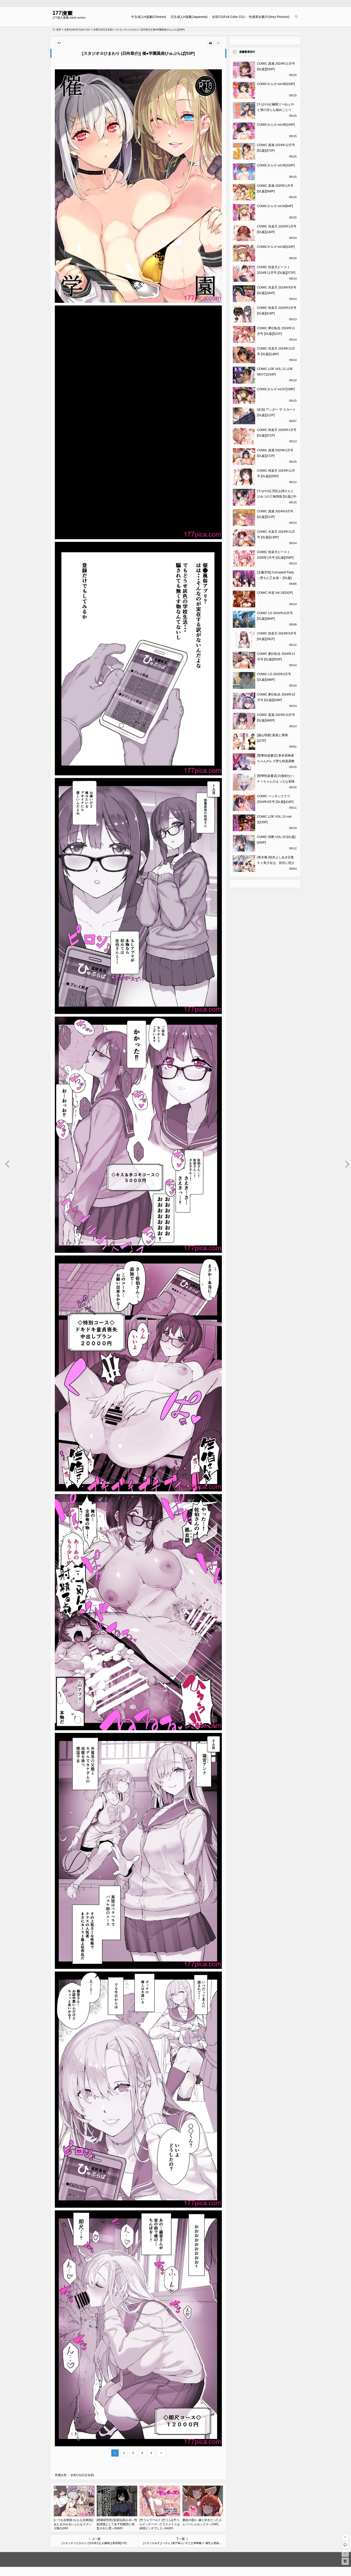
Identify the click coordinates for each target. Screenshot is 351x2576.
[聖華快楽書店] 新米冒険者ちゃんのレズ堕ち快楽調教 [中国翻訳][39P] (276, 761)
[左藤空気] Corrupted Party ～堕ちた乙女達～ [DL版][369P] (275, 577)
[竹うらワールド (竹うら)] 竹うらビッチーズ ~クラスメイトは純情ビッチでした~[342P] (159, 2524)
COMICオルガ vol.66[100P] (276, 124)
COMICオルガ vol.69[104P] (276, 84)
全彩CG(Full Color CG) (228, 17)
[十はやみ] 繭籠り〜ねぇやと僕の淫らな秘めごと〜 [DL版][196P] (275, 109)
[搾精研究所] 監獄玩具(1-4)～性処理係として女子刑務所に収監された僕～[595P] (117, 2524)
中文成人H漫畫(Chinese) (148, 17)
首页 (56, 29)
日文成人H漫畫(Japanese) (189, 17)
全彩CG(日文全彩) (103, 29)
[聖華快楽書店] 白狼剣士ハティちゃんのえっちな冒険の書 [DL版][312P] (276, 781)
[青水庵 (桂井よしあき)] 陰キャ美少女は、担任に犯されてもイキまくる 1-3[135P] (276, 862)
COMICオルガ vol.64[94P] (275, 206)
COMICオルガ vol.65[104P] (276, 165)
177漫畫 (62, 13)
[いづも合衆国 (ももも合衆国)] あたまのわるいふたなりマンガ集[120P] (73, 2524)
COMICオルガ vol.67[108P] (276, 389)
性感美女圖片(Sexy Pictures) (269, 17)
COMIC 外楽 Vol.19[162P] (275, 592)
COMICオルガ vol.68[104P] (276, 246)
